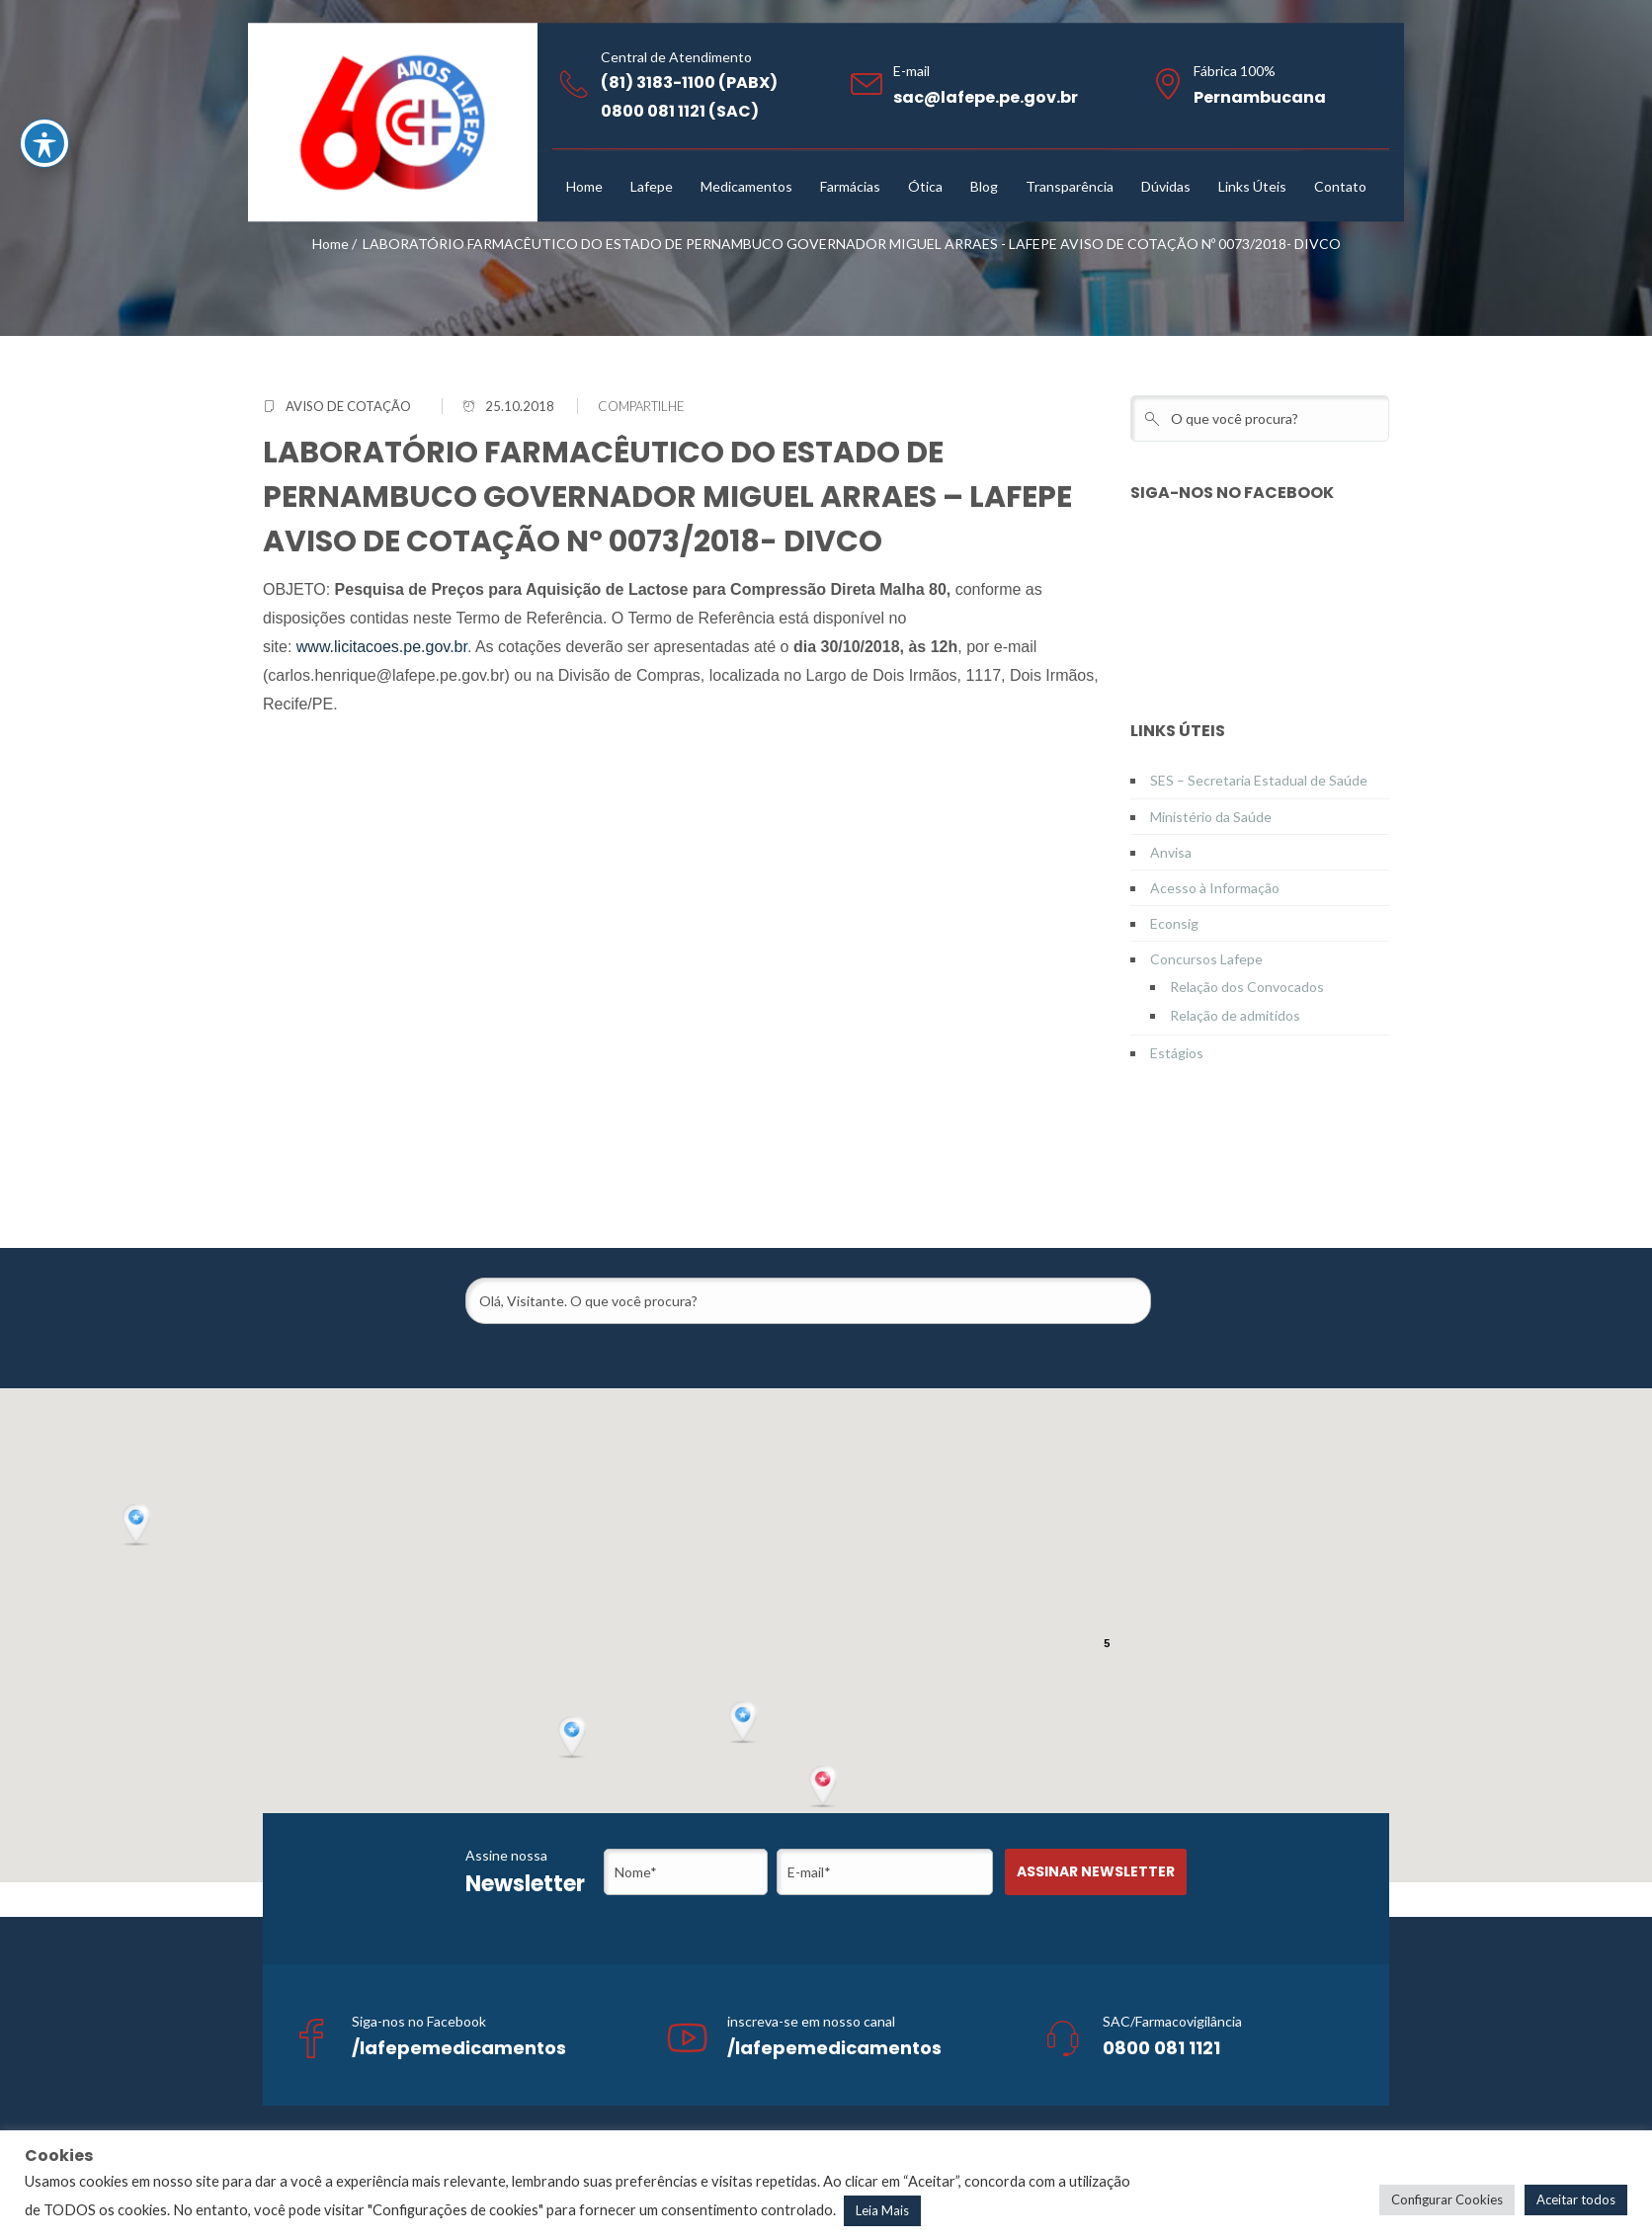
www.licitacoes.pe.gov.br (381, 646)
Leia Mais (882, 2210)
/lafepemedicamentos (459, 2047)
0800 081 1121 (1161, 2047)
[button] (825, 1787)
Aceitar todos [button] (1575, 2199)
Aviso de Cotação (348, 406)
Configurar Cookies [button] (1447, 2199)
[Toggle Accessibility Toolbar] (44, 143)
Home (330, 243)
